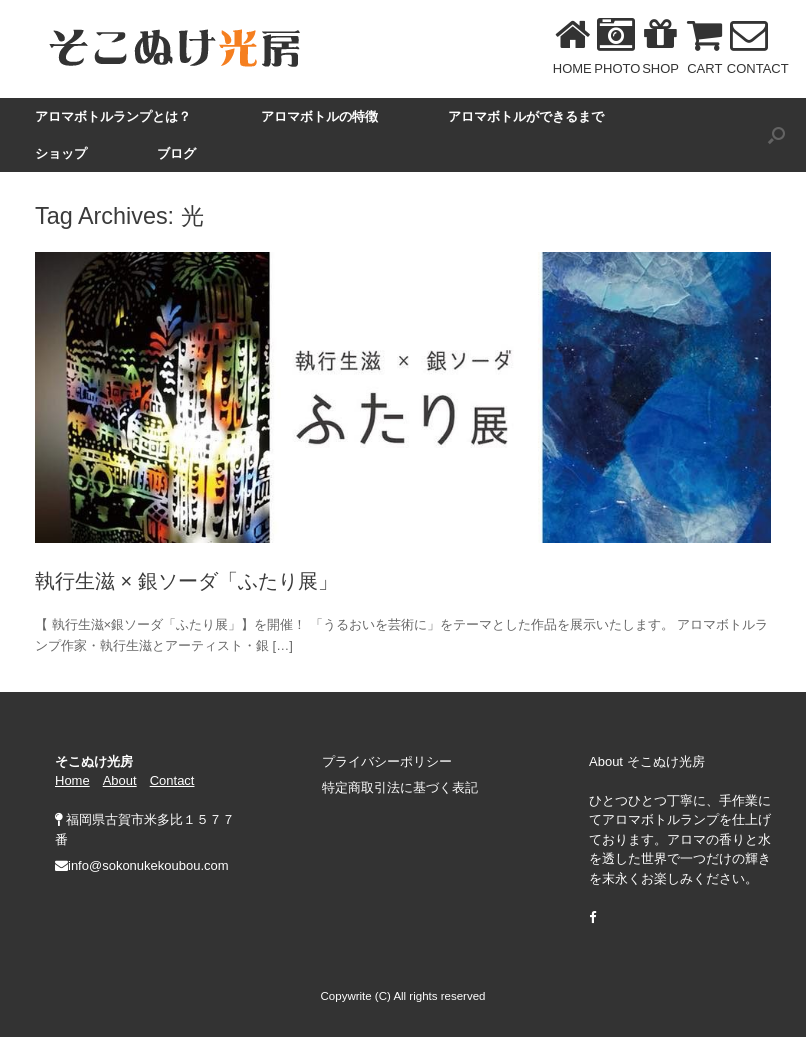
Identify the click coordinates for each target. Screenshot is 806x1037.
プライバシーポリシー (387, 761)
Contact (172, 780)
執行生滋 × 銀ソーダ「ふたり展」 (186, 581)
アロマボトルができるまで (526, 116)
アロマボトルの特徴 (319, 116)
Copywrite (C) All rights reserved (403, 996)
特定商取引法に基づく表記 (400, 787)
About (120, 780)
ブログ (176, 153)
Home (72, 780)
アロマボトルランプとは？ (113, 116)
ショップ (61, 153)
